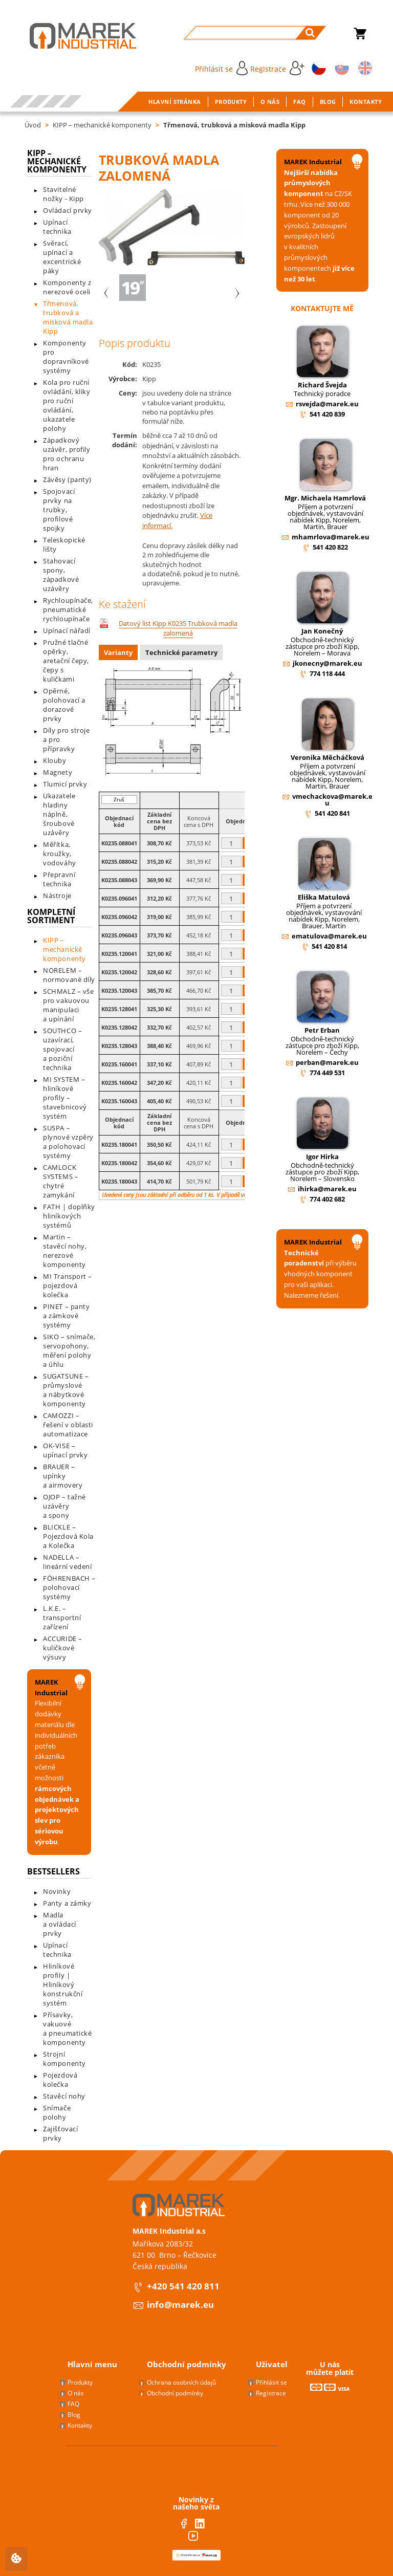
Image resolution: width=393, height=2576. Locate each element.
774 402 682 (327, 1199)
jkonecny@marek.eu (327, 663)
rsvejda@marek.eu (327, 403)
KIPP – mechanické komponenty (102, 124)
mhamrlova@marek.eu (330, 536)
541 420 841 (332, 813)
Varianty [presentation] (118, 652)
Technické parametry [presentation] (181, 652)
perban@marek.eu (327, 1062)
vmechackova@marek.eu (332, 799)
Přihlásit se (221, 68)
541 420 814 (329, 946)
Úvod (33, 124)
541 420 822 (330, 547)
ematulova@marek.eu (329, 936)
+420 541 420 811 (183, 2286)
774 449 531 (327, 1072)
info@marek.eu (180, 2304)
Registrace (277, 68)
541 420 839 (327, 414)
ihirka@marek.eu (327, 1188)
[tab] (119, 654)
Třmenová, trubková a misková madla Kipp (234, 124)
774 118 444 (327, 673)
